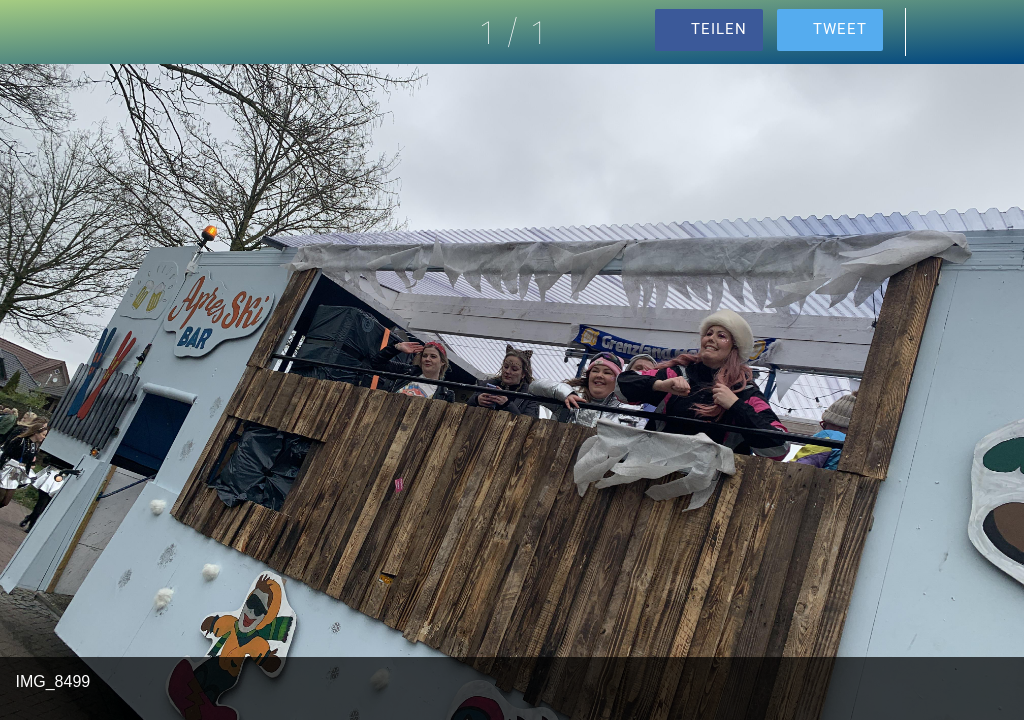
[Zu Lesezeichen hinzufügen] (992, 32)
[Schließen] (32, 32)
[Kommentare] (940, 32)
